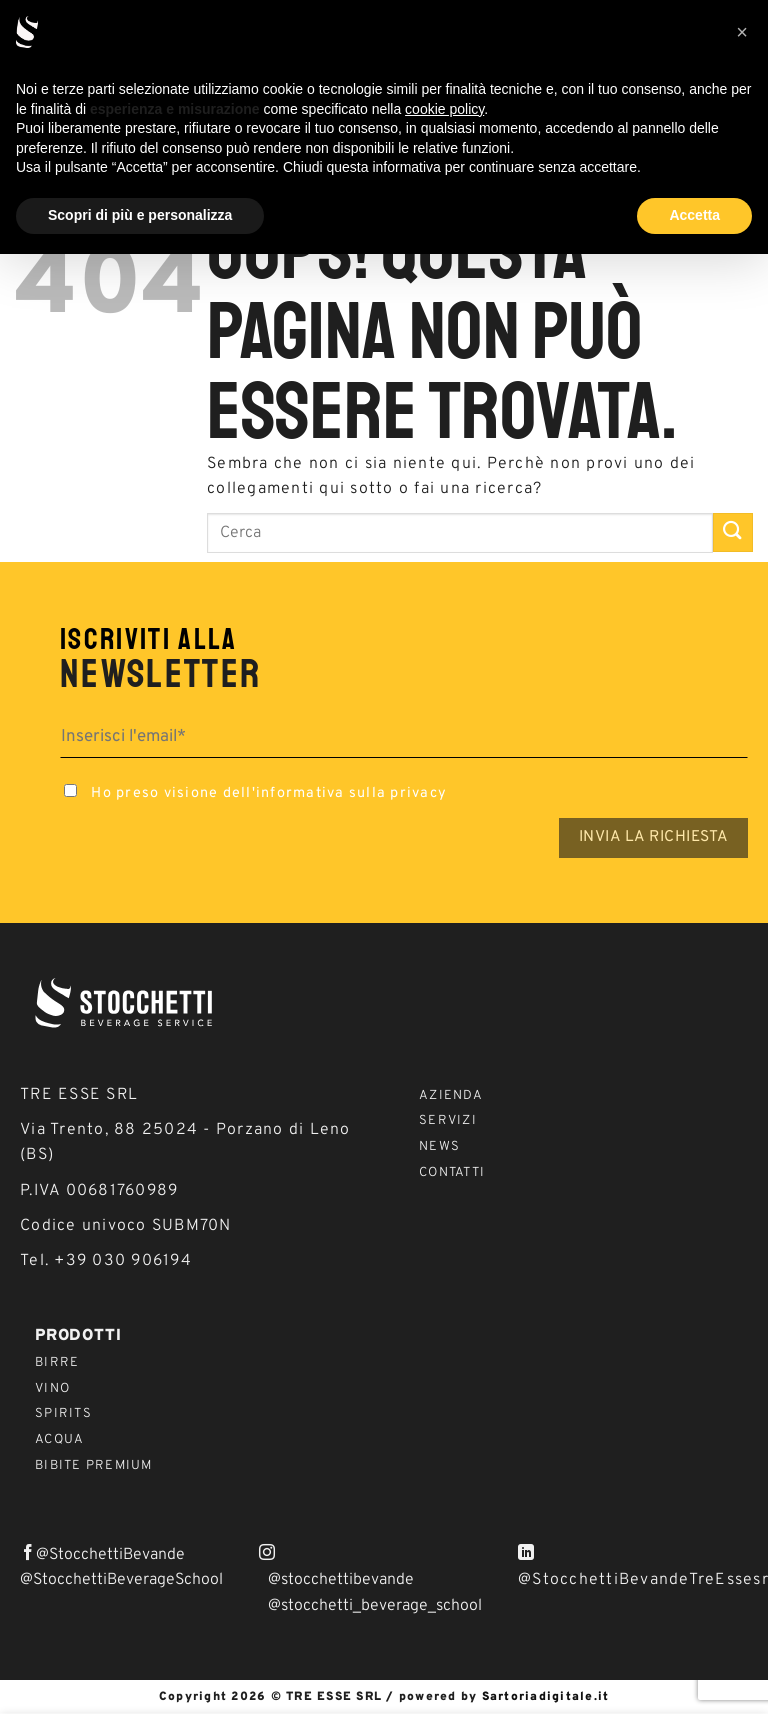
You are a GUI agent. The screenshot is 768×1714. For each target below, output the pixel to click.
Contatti (452, 1173)
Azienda (451, 1096)
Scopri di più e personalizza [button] (140, 215)
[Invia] (733, 532)
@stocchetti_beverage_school (375, 1606)
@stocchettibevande (341, 1580)
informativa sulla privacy (351, 793)
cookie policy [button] (444, 109)
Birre (57, 1363)
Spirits (63, 1414)
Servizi (448, 1121)
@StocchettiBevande (110, 1555)
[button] (742, 32)
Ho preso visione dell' (253, 793)
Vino (52, 1389)
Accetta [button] (694, 215)
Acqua (59, 1440)
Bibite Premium (94, 1466)
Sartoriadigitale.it (546, 1697)
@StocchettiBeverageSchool (121, 1580)
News (439, 1147)
